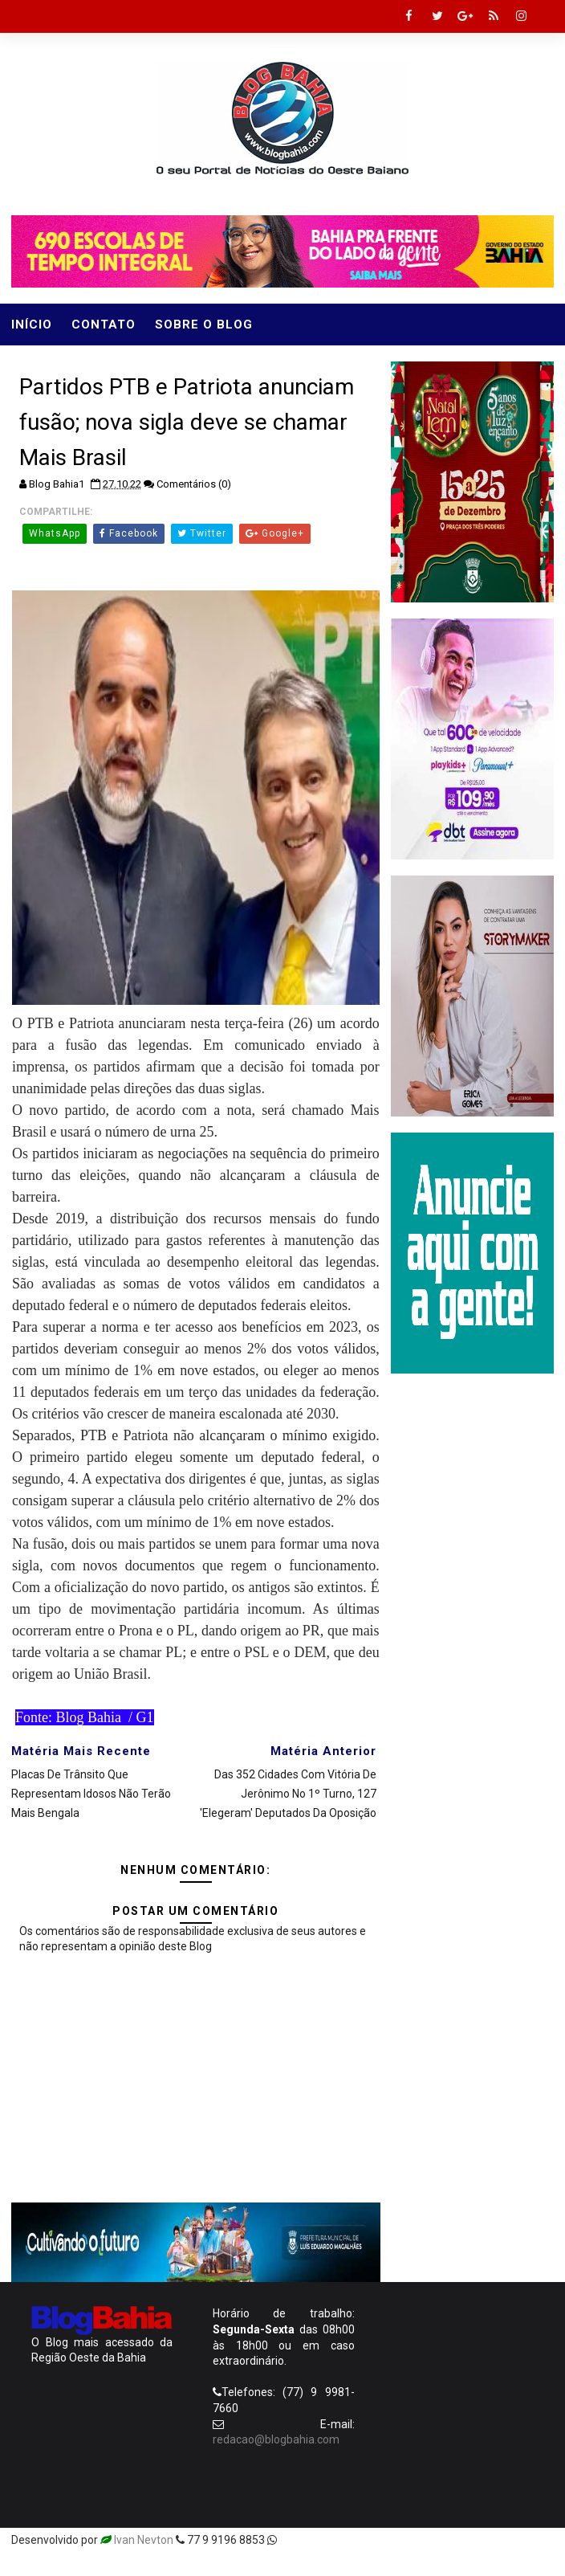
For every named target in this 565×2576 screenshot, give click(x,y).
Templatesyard (317, 2539)
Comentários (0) (193, 484)
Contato (103, 324)
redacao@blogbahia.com (276, 2439)
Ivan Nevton (143, 2539)
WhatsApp (54, 533)
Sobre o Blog (204, 324)
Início (31, 324)
